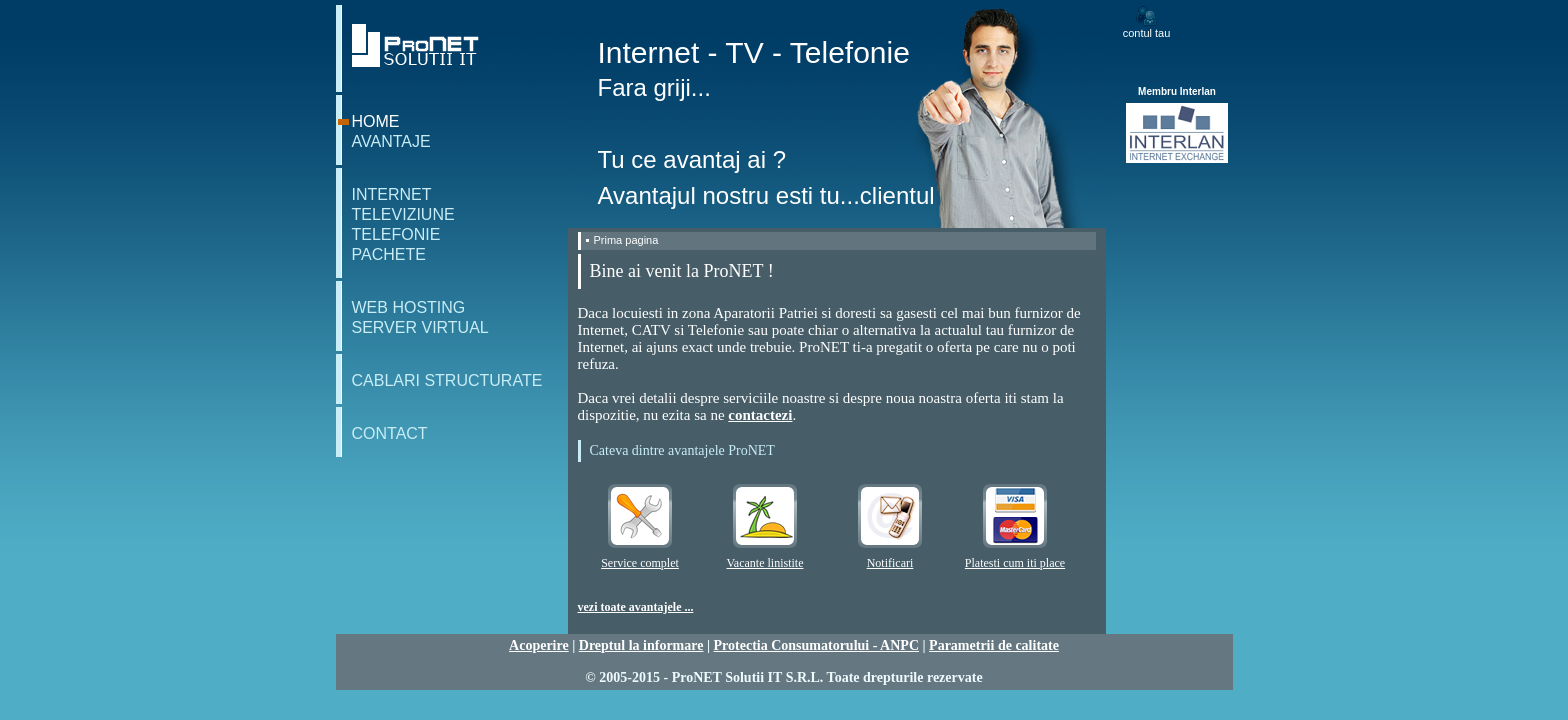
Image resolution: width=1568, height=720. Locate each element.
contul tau (1147, 33)
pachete (389, 254)
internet (392, 194)
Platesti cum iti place (1015, 563)
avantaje (391, 141)
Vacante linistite (765, 563)
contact (390, 433)
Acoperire (539, 645)
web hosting (409, 307)
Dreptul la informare (641, 645)
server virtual (420, 327)
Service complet (640, 563)
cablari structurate (447, 380)
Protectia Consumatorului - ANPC (816, 645)
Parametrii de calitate (994, 645)
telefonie (396, 234)
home (376, 121)
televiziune (403, 214)
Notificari (890, 563)
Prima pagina (626, 240)
